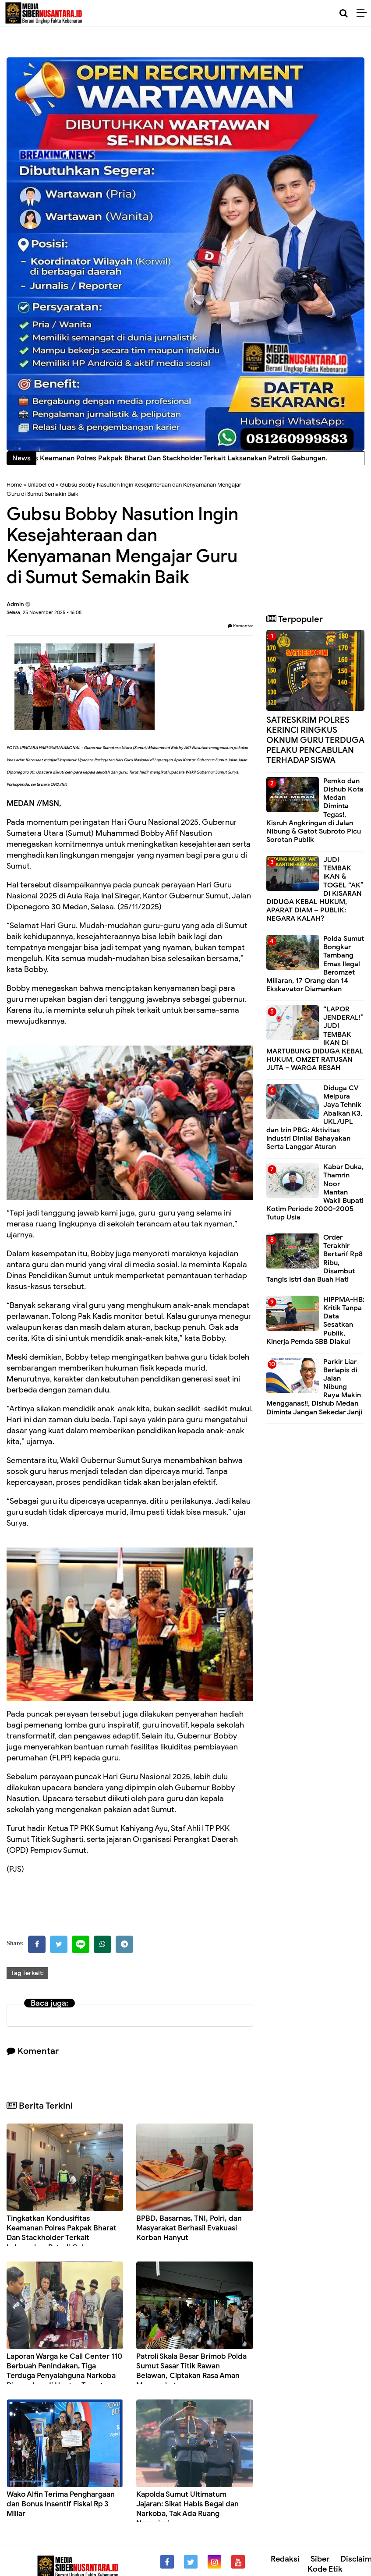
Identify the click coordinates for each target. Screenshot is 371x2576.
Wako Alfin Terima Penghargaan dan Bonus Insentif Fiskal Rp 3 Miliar (61, 2504)
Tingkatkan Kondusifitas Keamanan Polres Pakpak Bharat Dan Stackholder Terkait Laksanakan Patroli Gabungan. (62, 2233)
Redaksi (285, 2559)
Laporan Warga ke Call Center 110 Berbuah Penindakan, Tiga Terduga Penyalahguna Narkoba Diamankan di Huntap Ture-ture (64, 2371)
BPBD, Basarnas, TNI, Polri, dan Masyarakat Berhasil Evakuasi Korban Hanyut (189, 2228)
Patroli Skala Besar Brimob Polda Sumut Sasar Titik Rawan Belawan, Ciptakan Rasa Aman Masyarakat (191, 2371)
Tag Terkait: (27, 1973)
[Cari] (343, 13)
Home (14, 484)
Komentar (240, 626)
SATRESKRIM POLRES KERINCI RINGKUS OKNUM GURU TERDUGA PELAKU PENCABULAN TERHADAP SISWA (315, 740)
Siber (320, 2559)
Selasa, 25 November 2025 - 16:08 (44, 612)
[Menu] (364, 13)
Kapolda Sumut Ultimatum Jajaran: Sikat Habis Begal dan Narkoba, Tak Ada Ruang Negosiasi (187, 2509)
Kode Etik (325, 2569)
